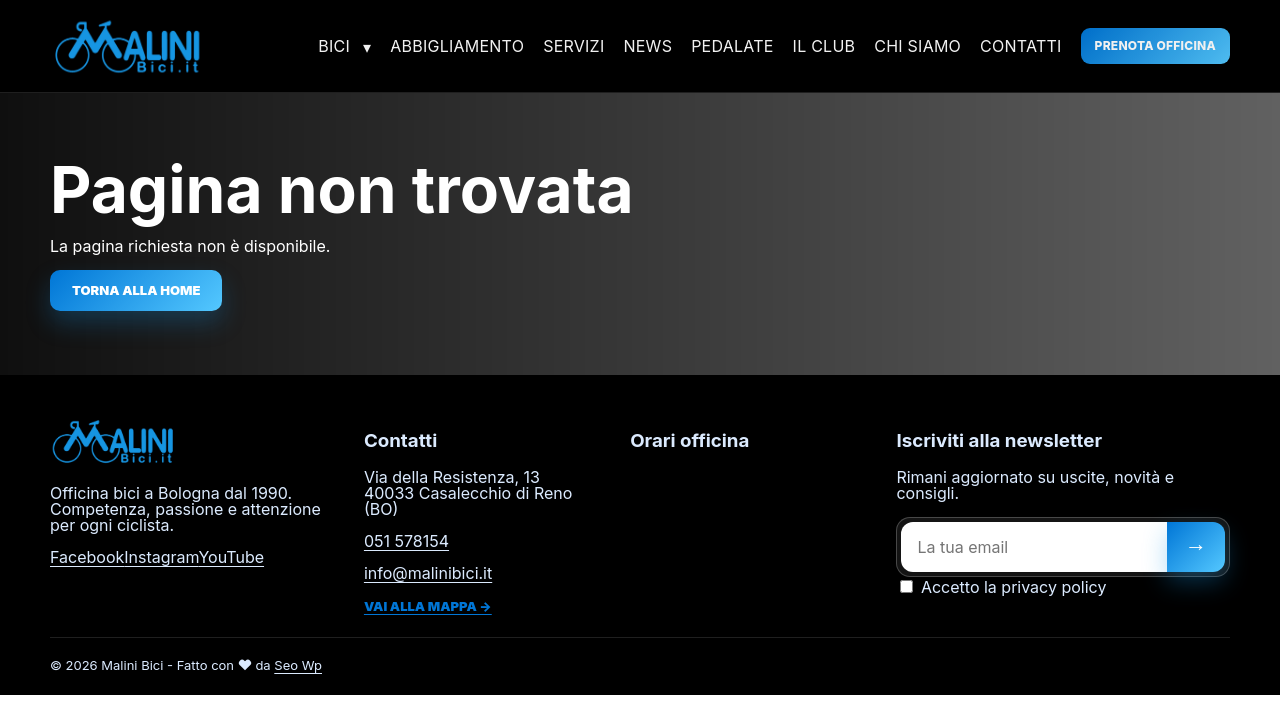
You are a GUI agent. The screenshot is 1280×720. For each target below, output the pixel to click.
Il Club (824, 46)
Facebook (87, 557)
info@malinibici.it (428, 573)
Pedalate (732, 46)
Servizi (573, 46)
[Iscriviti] (1196, 547)
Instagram (161, 557)
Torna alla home (136, 290)
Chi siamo (917, 46)
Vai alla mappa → (428, 606)
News (647, 46)
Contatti (1021, 46)
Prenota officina (1155, 45)
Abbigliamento (457, 46)
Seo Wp (298, 665)
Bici (334, 46)
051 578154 (406, 541)
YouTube (231, 557)
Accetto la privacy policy (1003, 587)
